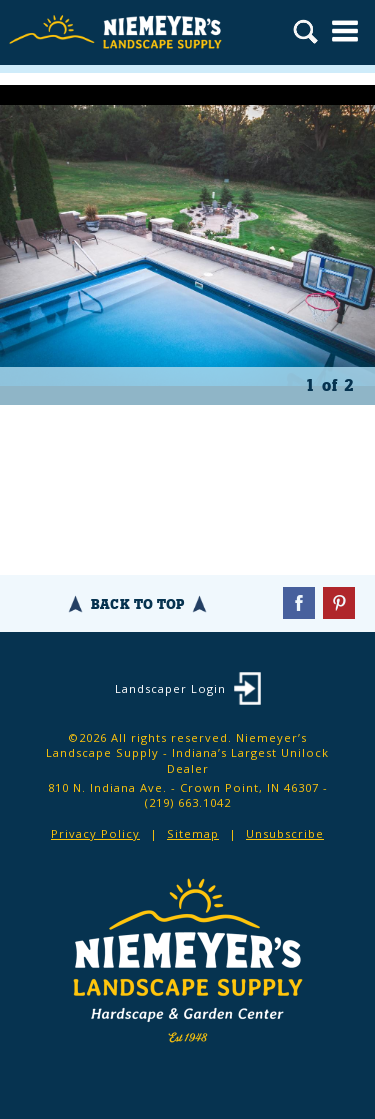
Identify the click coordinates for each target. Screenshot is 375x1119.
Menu (345, 31)
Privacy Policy (95, 833)
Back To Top (137, 604)
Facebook (299, 603)
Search (305, 34)
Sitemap (193, 833)
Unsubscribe (285, 833)
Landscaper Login (170, 688)
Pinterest (339, 603)
